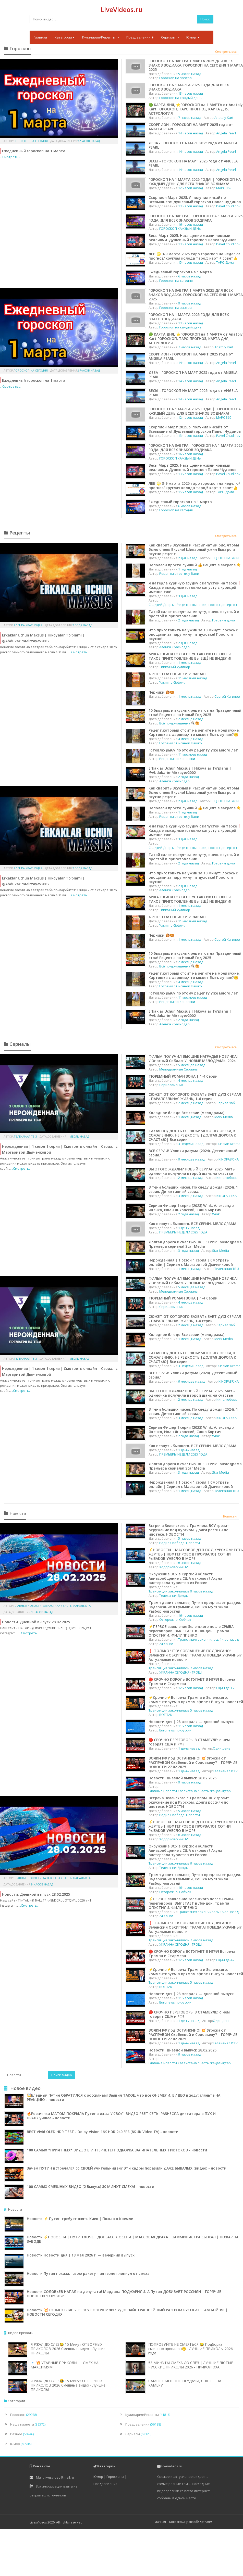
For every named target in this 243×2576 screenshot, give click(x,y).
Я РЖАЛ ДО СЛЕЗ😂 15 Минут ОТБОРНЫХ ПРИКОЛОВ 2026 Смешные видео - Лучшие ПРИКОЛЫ (68, 2348)
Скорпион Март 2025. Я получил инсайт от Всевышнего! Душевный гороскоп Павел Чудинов (195, 199)
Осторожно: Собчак (175, 1619)
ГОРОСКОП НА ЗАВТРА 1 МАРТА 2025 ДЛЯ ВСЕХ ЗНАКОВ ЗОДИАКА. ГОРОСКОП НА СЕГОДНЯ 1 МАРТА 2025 (196, 65)
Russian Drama (228, 1143)
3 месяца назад (190, 1195)
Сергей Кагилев (227, 696)
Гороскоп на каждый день (180, 97)
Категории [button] (65, 37)
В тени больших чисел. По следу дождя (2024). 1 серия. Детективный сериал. (193, 1189)
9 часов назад (189, 73)
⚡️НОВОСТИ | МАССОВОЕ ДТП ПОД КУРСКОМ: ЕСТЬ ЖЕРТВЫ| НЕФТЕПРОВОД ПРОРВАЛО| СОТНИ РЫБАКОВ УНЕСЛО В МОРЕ (196, 1554)
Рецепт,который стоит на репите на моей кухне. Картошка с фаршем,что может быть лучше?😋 (194, 732)
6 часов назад (89, 141)
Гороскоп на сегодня (31, 141)
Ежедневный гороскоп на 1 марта (33, 150)
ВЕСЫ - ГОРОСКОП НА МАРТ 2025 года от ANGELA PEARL (193, 163)
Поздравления (139, 37)
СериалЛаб (225, 1103)
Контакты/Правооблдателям (190, 2522)
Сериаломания (171, 1084)
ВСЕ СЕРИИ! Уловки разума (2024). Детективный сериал (193, 1152)
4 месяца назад (190, 738)
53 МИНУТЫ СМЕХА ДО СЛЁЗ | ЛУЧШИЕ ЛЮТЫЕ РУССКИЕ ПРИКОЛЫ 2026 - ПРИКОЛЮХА (190, 2364)
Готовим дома (223, 620)
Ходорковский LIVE (174, 1567)
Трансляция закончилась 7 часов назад (181, 1668)
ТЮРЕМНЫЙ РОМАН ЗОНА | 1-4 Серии (183, 1076)
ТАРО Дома (225, 262)
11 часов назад (190, 1726)
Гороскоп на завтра (175, 77)
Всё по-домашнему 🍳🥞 (179, 723)
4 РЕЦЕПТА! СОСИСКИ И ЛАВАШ (177, 673)
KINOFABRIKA (228, 1159)
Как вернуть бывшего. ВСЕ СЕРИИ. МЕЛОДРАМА (192, 1223)
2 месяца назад (190, 719)
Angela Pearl (226, 133)
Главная (40, 37)
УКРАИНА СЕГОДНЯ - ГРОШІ (180, 1672)
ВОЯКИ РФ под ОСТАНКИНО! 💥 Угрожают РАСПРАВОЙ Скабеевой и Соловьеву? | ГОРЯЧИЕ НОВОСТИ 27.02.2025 (193, 1762)
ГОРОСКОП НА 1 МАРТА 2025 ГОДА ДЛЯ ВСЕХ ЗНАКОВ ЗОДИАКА (189, 87)
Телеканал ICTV (225, 1771)
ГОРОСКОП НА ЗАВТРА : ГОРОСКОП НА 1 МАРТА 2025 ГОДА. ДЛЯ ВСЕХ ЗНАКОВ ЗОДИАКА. (195, 218)
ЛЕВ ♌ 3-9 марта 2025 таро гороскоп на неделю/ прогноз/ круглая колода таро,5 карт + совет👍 (194, 256)
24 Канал (166, 1643)
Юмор (192, 37)
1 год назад (187, 569)
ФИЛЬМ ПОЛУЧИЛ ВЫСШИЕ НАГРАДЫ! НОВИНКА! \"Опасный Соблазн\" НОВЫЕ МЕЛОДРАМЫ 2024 (193, 1058)
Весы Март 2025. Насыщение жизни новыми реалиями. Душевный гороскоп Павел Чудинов (193, 237)
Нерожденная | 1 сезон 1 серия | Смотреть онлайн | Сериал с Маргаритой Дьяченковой (191, 1262)
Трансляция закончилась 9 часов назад (181, 1591)
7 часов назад (189, 117)
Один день (225, 1688)
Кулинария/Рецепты (100, 37)
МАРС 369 (223, 188)
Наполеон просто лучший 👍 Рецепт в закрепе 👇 (195, 565)
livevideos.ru (171, 2466)
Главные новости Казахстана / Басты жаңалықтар (53, 1606)
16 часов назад (190, 224)
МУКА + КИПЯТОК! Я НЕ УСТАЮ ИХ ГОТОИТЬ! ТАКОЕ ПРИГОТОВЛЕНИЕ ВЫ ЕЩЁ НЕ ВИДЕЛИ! (190, 656)
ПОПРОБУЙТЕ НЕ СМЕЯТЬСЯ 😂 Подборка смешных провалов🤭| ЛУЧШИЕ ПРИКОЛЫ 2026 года (190, 2348)
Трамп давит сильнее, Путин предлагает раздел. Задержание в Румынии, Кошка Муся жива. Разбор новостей (195, 1607)
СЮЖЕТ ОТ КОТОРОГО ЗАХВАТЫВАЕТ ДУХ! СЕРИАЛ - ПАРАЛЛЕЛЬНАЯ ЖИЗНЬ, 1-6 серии (195, 1096)
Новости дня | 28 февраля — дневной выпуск (191, 1721)
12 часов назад (190, 188)
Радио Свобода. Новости (179, 1542)
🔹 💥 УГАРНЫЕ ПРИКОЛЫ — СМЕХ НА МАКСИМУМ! (65, 2364)
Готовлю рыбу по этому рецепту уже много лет (193, 750)
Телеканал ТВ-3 (25, 1136)
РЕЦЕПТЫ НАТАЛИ (225, 558)
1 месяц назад (189, 662)
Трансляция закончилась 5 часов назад (181, 1710)
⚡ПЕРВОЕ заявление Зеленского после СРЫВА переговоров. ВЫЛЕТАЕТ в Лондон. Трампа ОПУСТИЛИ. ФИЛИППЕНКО (191, 1631)
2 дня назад (187, 558)
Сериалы (170, 37)
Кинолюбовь (226, 1177)
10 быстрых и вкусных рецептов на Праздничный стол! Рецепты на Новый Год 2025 (195, 712)
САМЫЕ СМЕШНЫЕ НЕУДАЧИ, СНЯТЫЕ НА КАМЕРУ (184, 2383)
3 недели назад (190, 1143)
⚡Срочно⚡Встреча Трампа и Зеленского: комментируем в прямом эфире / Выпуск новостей (196, 1699)
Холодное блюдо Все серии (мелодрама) (186, 1112)
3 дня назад (187, 596)
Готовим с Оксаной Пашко (180, 743)
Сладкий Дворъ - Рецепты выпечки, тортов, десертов (193, 604)
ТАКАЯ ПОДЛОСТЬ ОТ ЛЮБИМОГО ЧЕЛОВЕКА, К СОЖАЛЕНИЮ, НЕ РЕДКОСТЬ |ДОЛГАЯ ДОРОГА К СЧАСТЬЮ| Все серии (192, 1135)
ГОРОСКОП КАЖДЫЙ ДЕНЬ (180, 228)
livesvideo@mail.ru (59, 2477)
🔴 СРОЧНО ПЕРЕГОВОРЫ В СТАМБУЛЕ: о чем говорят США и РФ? (189, 1741)
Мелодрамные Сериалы (178, 1069)
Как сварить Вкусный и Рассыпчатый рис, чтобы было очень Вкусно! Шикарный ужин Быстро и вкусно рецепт (194, 549)
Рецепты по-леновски (177, 758)
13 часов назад (190, 93)
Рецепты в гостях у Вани (179, 573)
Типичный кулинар (174, 667)
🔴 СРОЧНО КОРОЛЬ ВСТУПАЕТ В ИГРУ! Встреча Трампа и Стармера (192, 1681)
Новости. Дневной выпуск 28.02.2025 (36, 1621)
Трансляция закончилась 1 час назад (208, 1639)
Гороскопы (115, 2476)
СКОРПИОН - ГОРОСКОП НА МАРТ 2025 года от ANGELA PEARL (191, 126)
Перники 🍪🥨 (161, 692)
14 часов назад (190, 133)
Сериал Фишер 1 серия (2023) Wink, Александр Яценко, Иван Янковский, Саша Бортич (191, 1207)
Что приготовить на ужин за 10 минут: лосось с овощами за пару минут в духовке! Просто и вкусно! (193, 634)
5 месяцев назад (191, 1065)
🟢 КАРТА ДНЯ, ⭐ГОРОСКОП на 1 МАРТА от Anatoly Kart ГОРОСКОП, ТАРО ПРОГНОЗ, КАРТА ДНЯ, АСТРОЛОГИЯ (196, 109)
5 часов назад (189, 1538)
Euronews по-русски (175, 1730)
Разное (22, 2434)
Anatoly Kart (223, 117)
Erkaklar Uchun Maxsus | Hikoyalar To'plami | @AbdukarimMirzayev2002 (190, 770)
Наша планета (27, 2424)
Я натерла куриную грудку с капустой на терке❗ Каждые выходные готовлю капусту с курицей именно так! (195, 587)
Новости (230, 1516)
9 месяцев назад (191, 1159)
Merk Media (223, 1117)
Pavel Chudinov (228, 206)
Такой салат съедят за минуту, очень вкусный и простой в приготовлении (194, 613)
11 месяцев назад (192, 678)
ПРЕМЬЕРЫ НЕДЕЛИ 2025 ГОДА (183, 1232)
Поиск (205, 19)
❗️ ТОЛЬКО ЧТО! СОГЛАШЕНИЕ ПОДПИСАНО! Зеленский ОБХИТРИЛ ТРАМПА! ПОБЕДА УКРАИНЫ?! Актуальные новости (195, 1655)
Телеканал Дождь (173, 1595)
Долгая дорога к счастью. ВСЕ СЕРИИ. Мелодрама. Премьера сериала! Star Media (196, 1244)
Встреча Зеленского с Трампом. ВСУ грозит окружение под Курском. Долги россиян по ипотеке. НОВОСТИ (189, 1530)
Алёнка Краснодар (28, 625)
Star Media (220, 1250)
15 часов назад (190, 262)
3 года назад (188, 1250)
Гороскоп (23, 2414)
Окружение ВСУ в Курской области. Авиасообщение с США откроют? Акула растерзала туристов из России (185, 1578)
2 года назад (82, 625)
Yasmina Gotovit (172, 682)
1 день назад (189, 1228)
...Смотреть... (10, 157)
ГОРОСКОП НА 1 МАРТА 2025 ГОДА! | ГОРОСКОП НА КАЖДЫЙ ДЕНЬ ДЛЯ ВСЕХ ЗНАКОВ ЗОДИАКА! (195, 181)
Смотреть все (226, 51)
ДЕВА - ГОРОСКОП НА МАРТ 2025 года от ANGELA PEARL (193, 145)
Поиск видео (61, 2075)
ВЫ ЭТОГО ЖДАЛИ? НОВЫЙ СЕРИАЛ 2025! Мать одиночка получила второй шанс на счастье (192, 1171)
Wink (216, 1214)
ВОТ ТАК (165, 1714)
